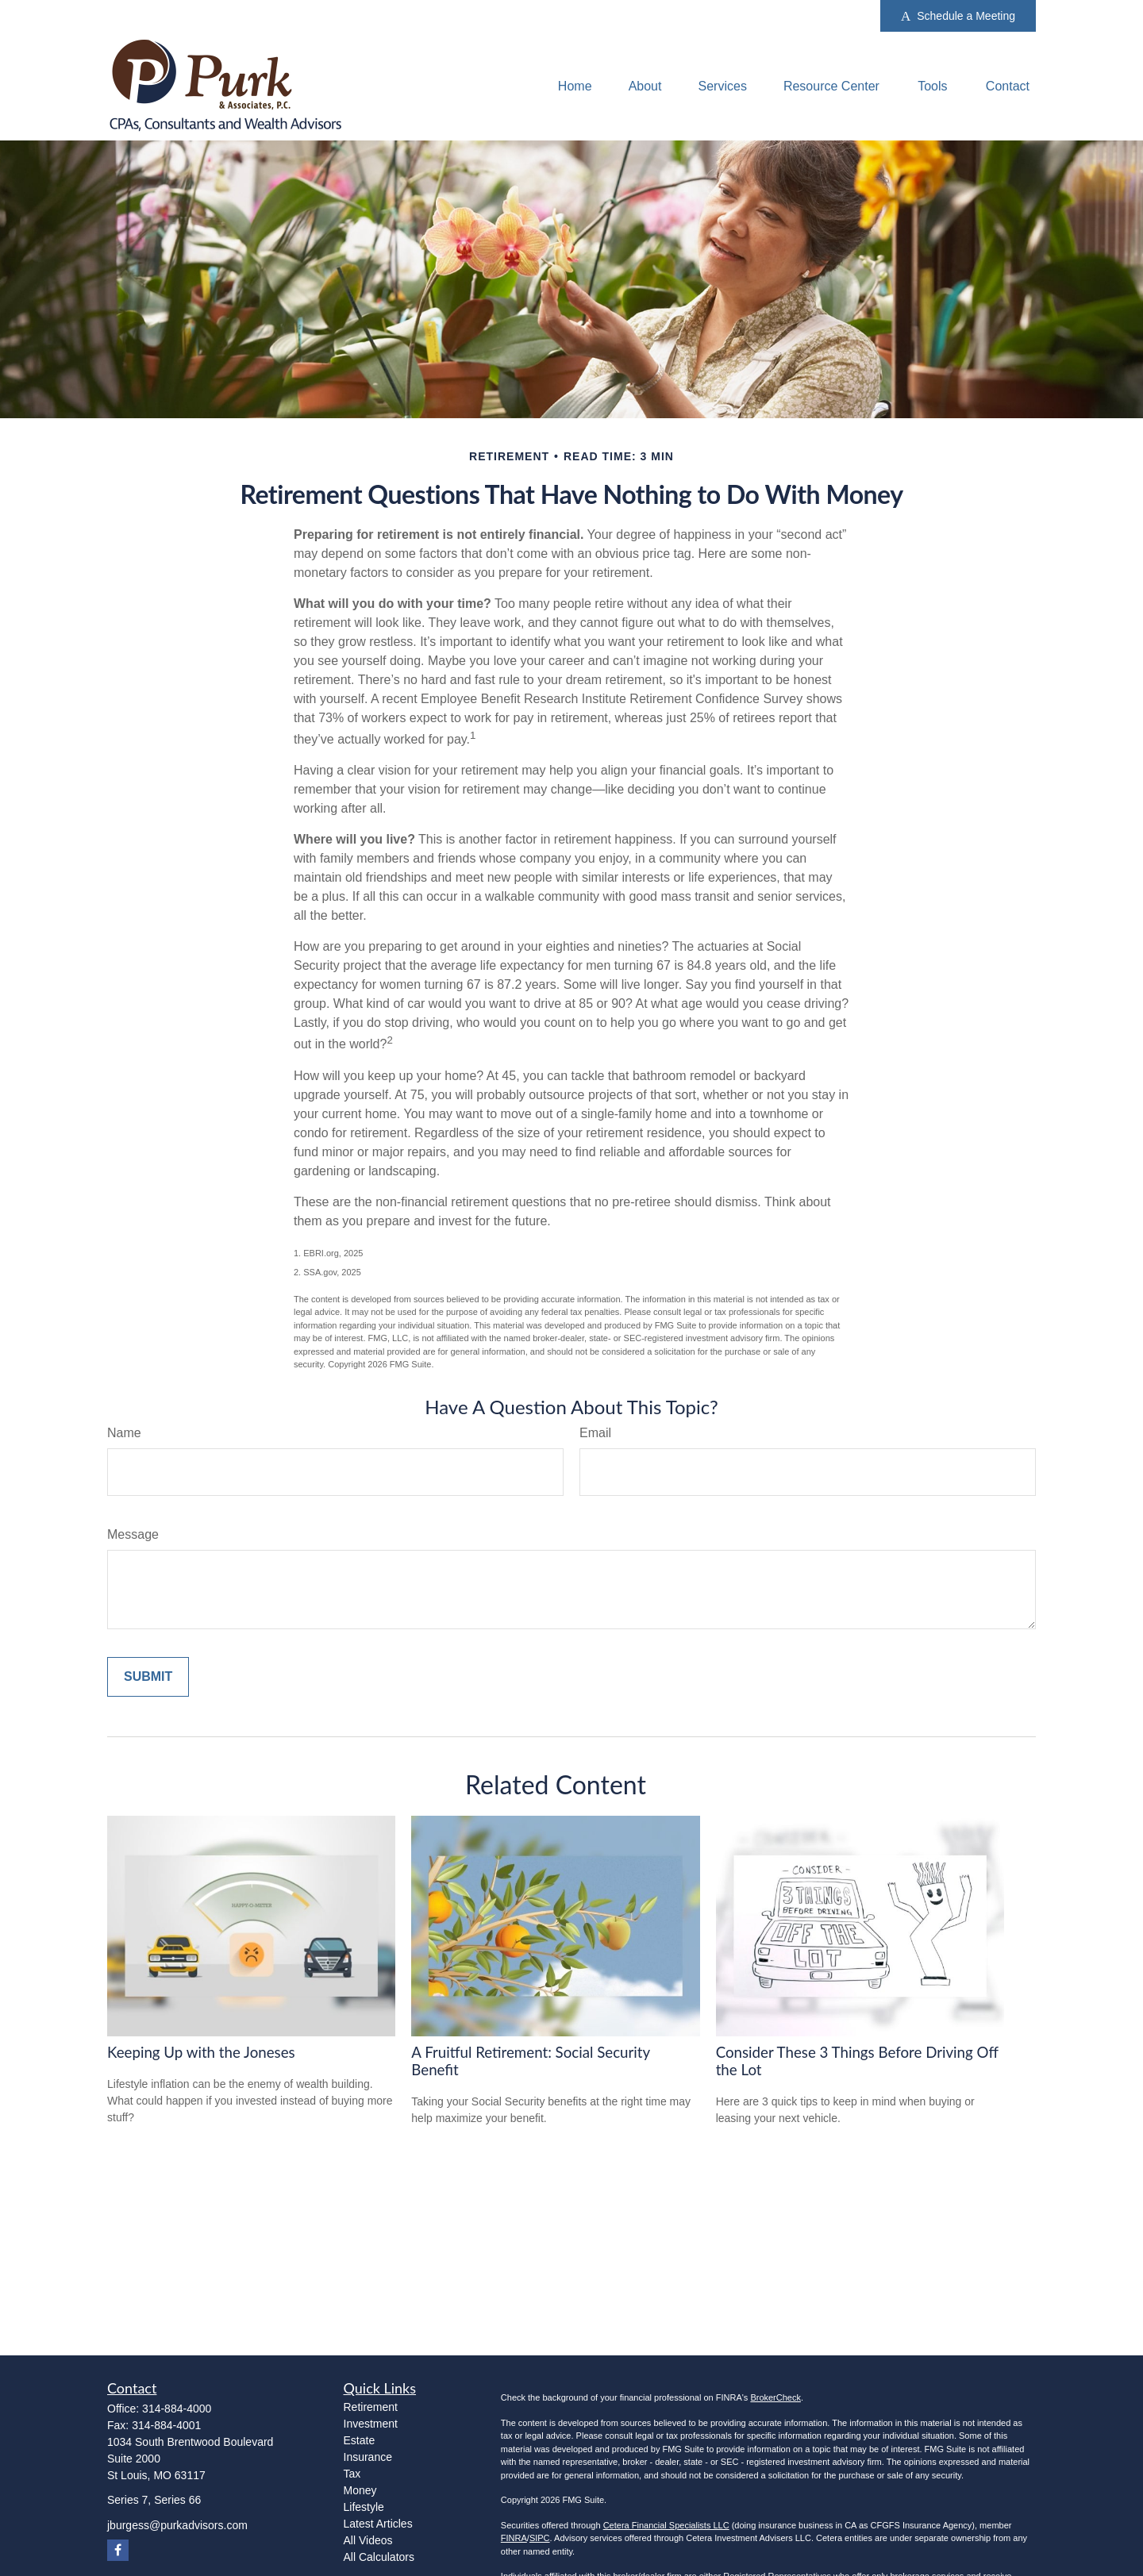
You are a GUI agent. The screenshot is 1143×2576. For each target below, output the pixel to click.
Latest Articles (378, 2523)
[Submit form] (148, 1677)
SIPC (539, 2538)
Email (595, 1433)
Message (133, 1534)
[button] (575, 86)
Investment (371, 2423)
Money (360, 2490)
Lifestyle (364, 2507)
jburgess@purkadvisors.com (177, 2525)
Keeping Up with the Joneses (201, 2052)
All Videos (368, 2540)
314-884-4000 (176, 2408)
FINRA (514, 2538)
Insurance (368, 2457)
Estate (359, 2440)
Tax (352, 2473)
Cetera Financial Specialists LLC (666, 2525)
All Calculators (379, 2557)
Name (124, 1433)
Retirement (371, 2407)
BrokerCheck (775, 2397)
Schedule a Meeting (958, 16)
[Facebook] (118, 2550)
